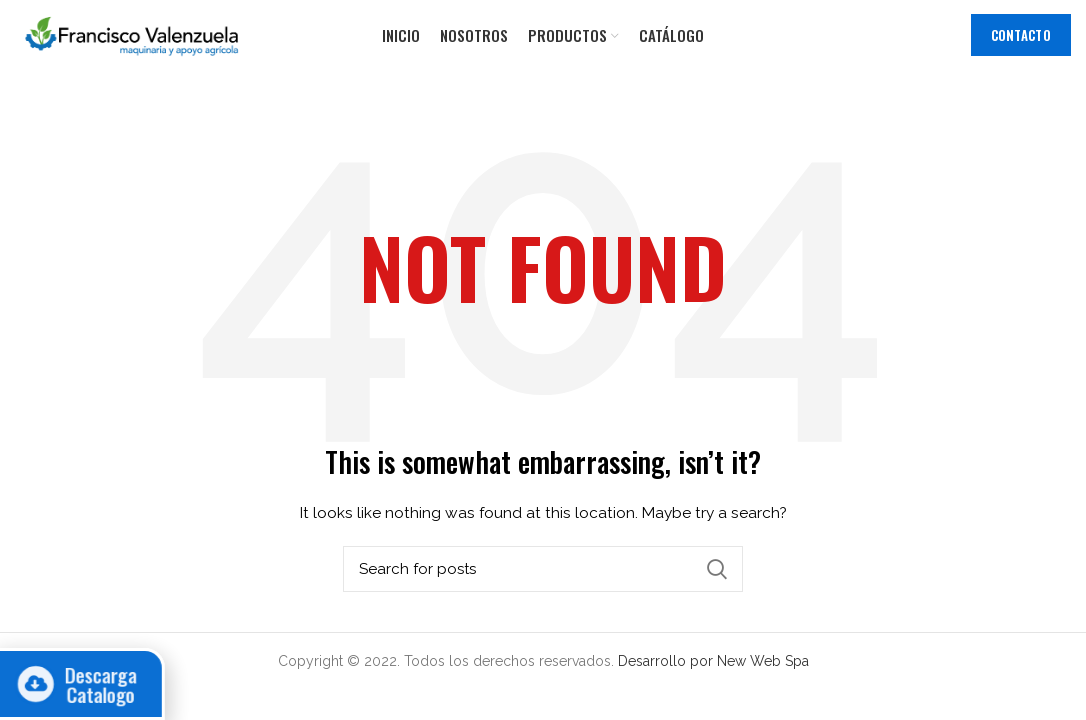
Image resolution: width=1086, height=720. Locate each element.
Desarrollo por (667, 661)
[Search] (543, 569)
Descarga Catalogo (84, 684)
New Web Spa (763, 661)
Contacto (1021, 35)
